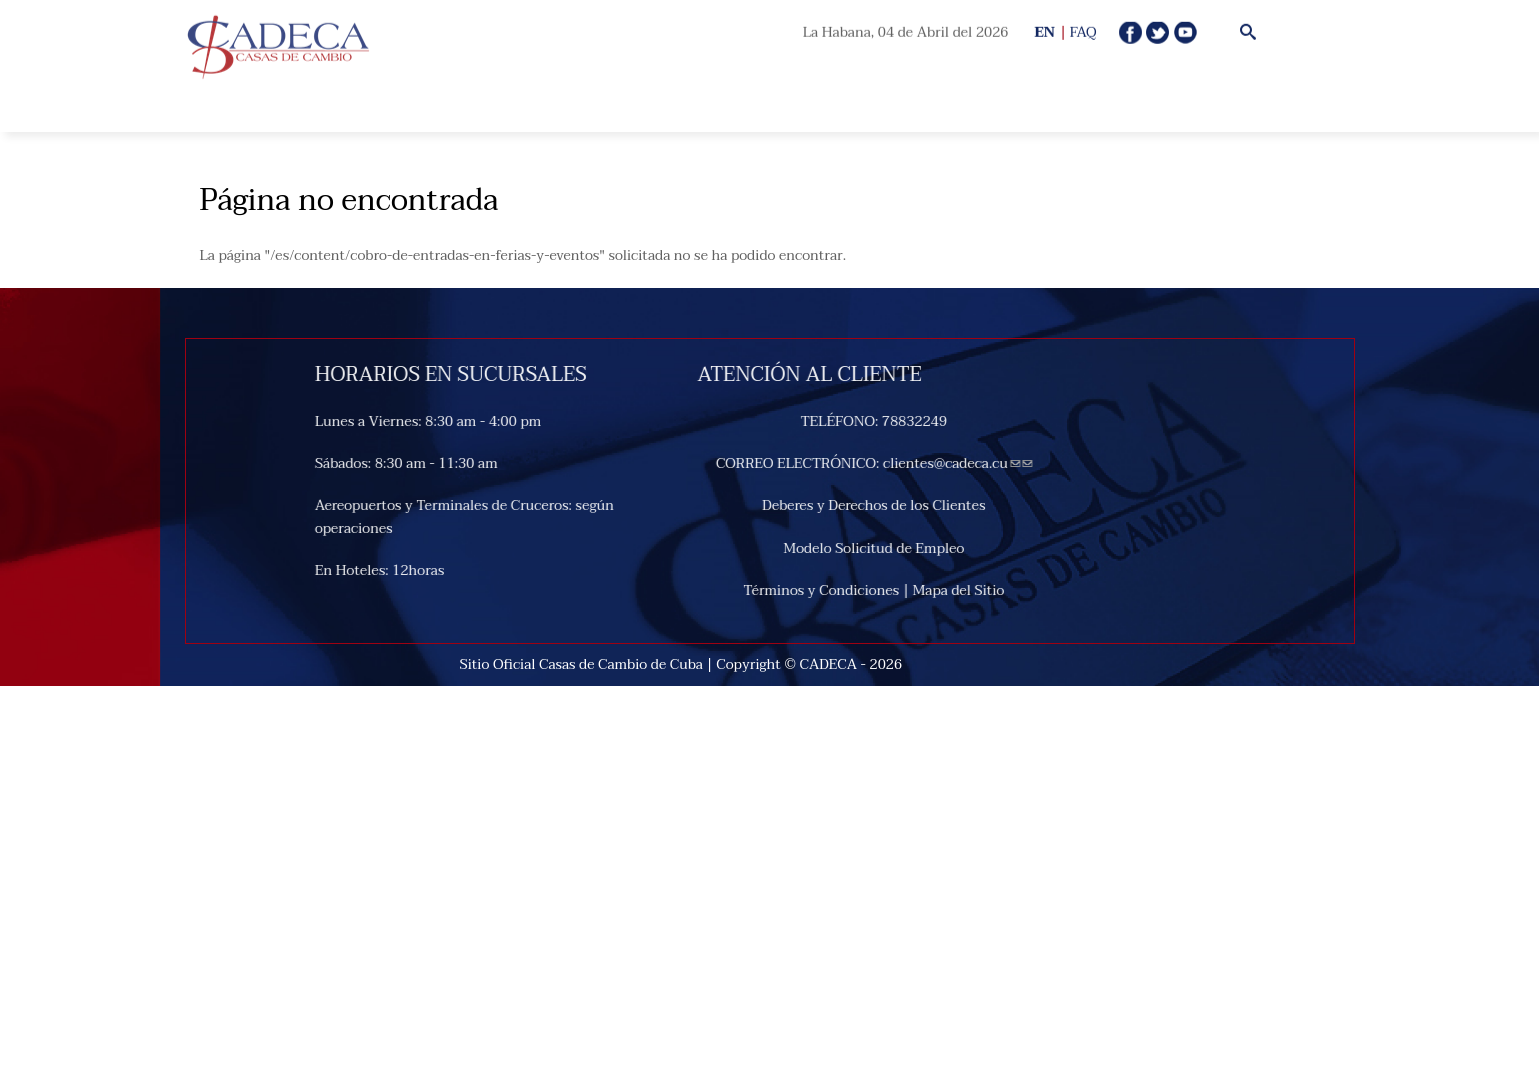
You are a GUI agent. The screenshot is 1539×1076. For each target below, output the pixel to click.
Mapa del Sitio (1041, 590)
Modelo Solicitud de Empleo (956, 548)
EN (1044, 32)
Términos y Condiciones (904, 590)
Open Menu (506, 89)
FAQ (1083, 32)
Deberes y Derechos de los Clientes (956, 505)
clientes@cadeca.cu (1034, 463)
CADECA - (835, 664)
